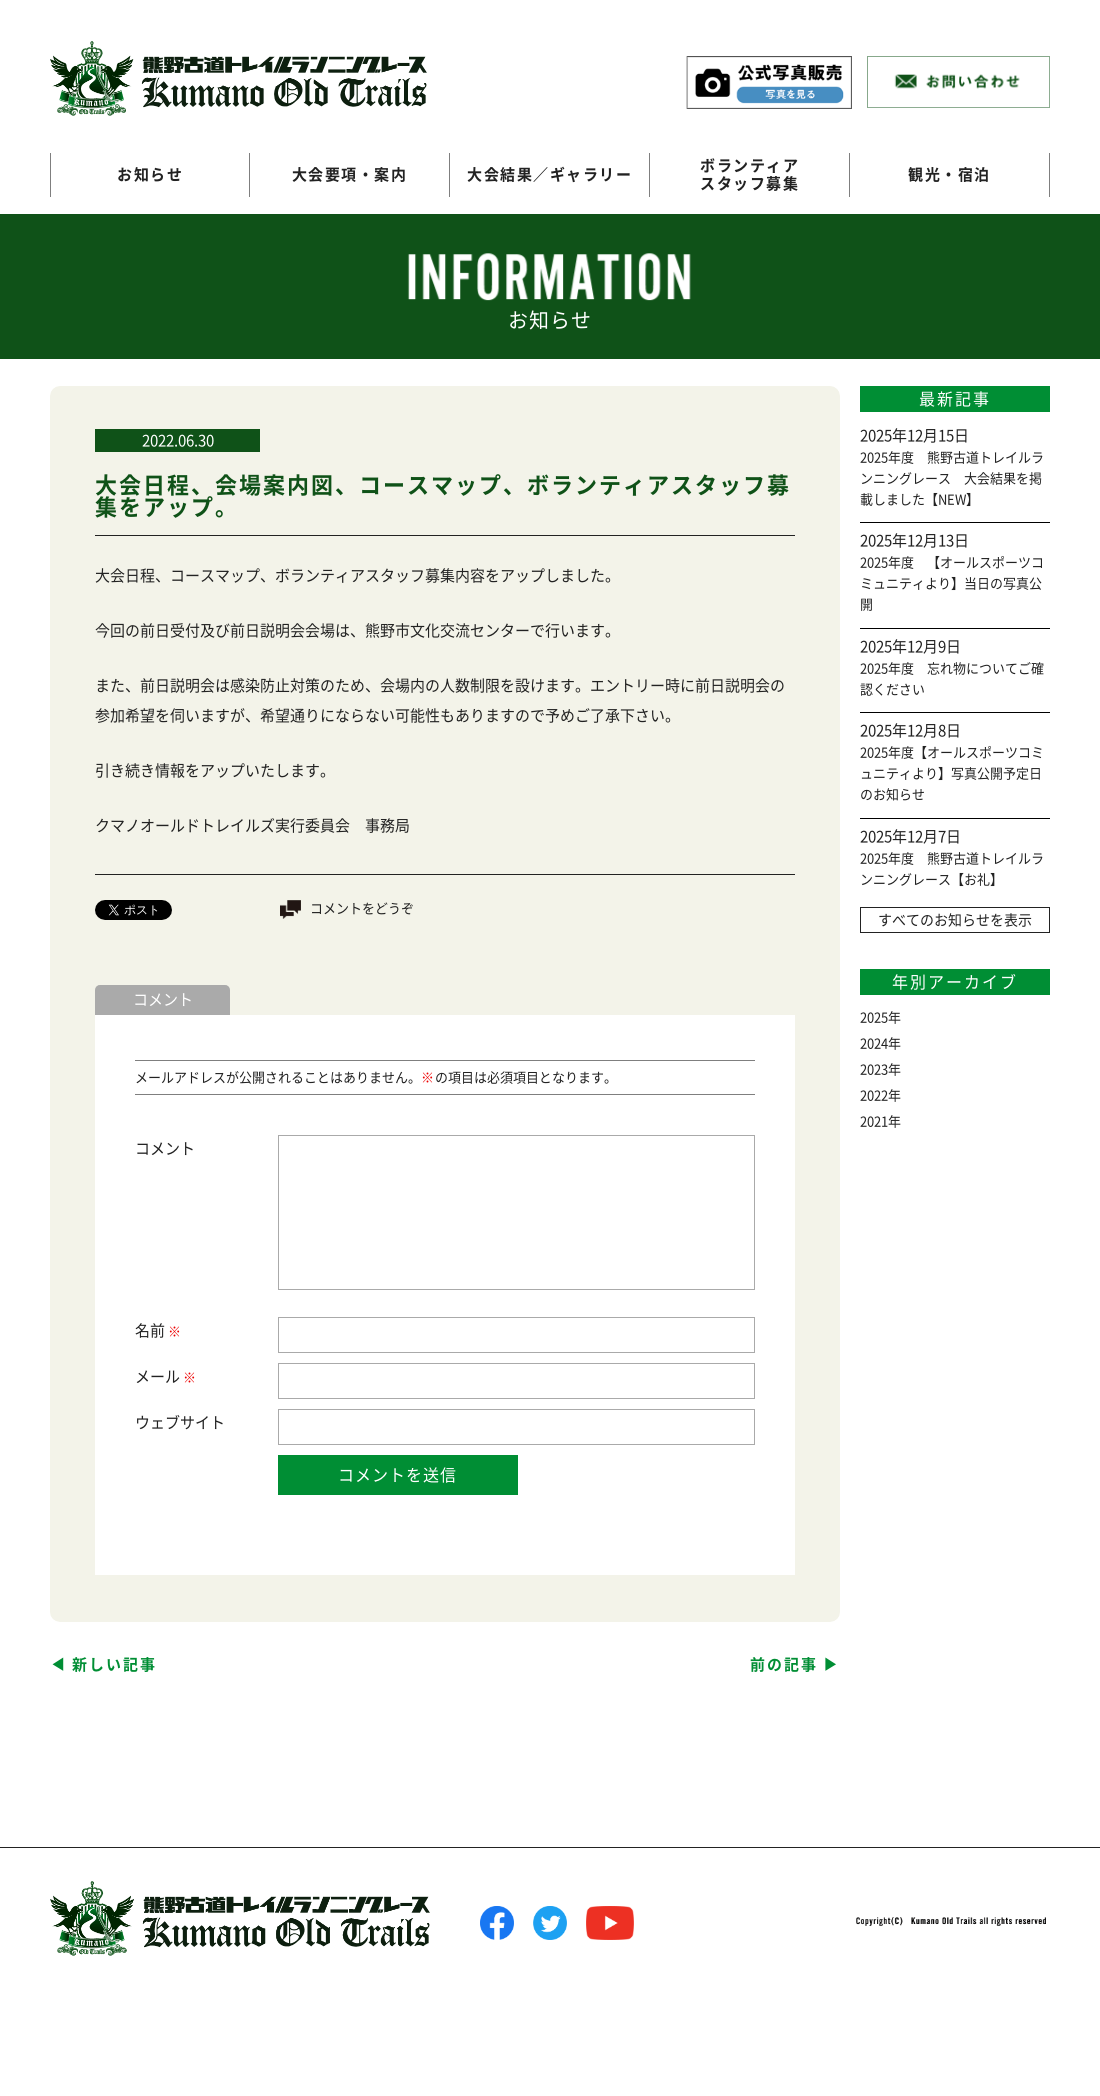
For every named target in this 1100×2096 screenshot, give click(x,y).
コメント (165, 1148)
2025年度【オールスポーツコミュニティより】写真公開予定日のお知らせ (952, 773)
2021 (874, 1121)
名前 (157, 1331)
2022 (874, 1095)
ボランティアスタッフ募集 (749, 174)
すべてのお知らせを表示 (955, 920)
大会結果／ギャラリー (549, 174)
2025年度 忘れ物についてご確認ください (952, 679)
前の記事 (784, 1664)
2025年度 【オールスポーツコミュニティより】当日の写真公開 (952, 583)
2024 (874, 1043)
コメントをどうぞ (362, 908)
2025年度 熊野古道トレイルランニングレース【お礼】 (952, 869)
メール (164, 1377)
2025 (874, 1017)
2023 (874, 1069)
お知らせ (150, 174)
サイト (202, 1422)
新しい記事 (114, 1664)
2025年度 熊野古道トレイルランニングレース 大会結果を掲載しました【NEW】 (952, 478)
